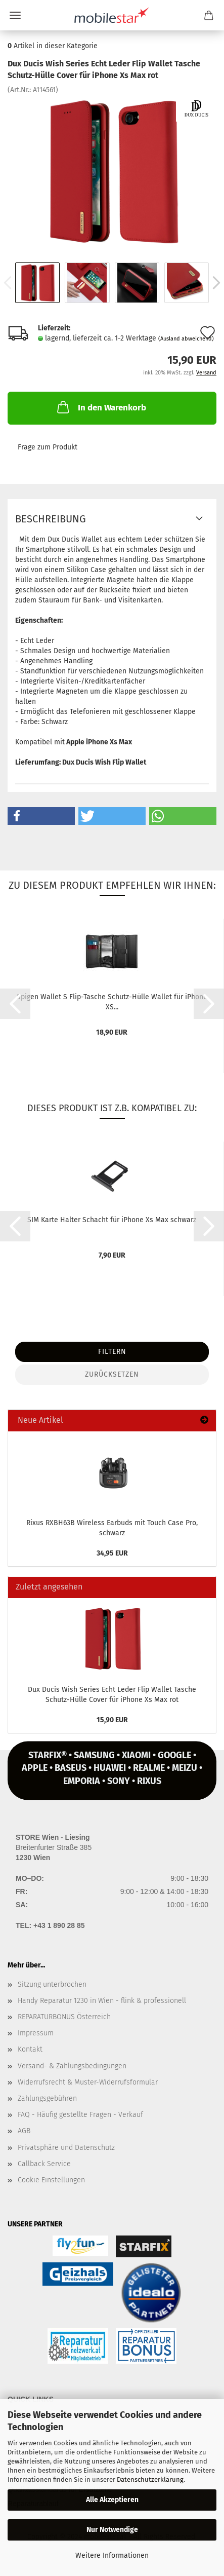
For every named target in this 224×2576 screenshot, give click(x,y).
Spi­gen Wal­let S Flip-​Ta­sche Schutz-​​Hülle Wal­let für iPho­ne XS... (112, 1001)
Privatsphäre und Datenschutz (66, 2147)
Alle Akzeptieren (112, 2499)
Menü (15, 15)
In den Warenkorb (100, 407)
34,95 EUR (112, 1553)
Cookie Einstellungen (51, 2180)
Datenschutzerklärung (150, 2479)
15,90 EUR (112, 1720)
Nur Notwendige (112, 2529)
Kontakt (30, 2049)
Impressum (36, 2033)
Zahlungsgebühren (47, 2098)
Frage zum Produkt (47, 447)
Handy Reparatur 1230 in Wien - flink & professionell (102, 2000)
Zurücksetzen (112, 1374)
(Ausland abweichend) (186, 338)
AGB (24, 2131)
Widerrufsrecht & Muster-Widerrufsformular (88, 2082)
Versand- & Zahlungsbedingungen (72, 2066)
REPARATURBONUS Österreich (64, 2017)
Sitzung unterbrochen (52, 1984)
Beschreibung (50, 519)
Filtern (112, 1351)
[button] (41, 816)
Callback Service (44, 2164)
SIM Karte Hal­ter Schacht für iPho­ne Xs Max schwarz (111, 1220)
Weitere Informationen (112, 2555)
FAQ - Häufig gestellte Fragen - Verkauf (80, 2114)
